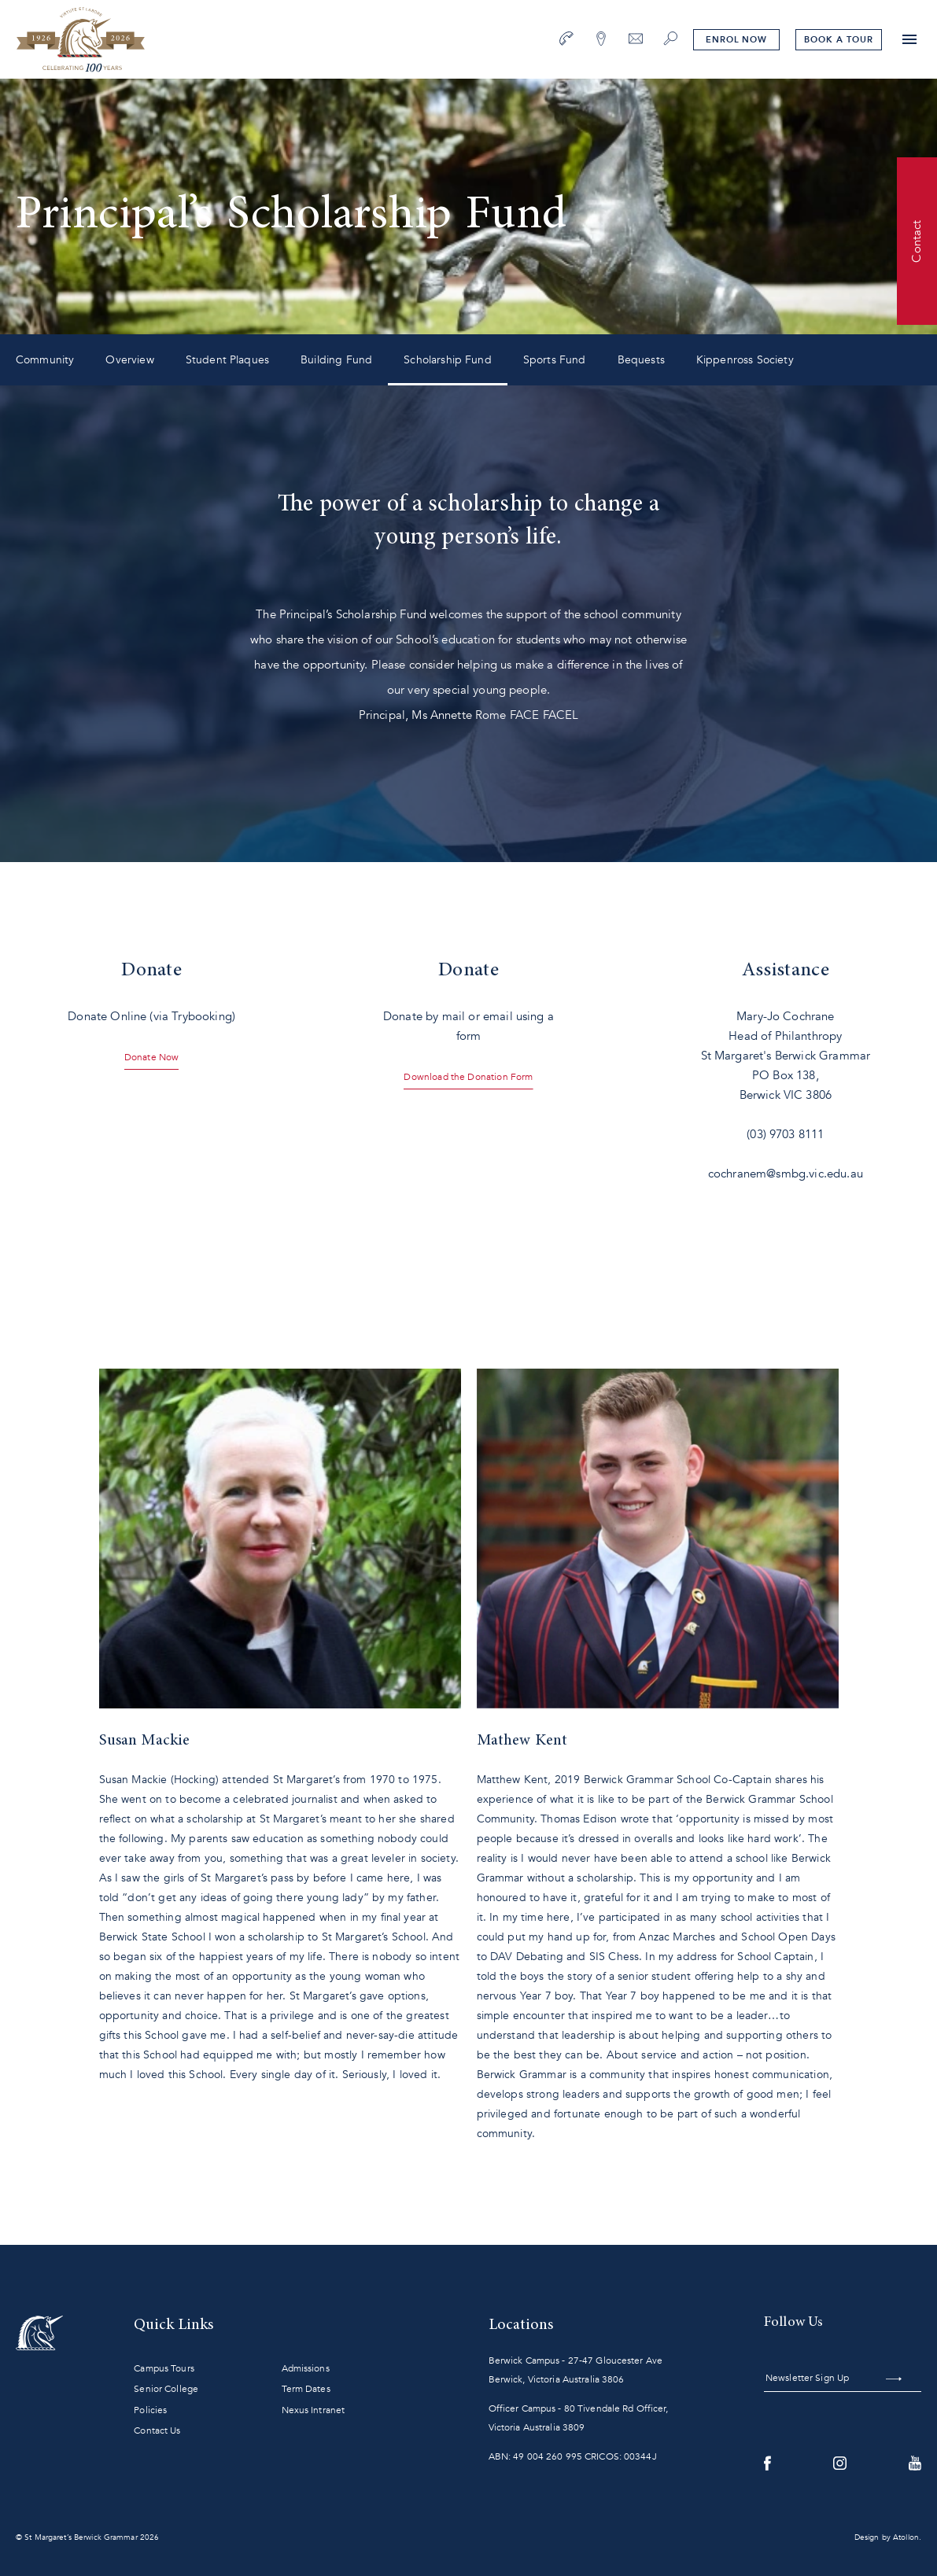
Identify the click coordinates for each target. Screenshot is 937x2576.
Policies (150, 2410)
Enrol (736, 40)
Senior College (166, 2389)
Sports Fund (554, 359)
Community (45, 359)
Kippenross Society (745, 359)
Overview (129, 359)
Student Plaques (227, 359)
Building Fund (336, 359)
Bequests (641, 359)
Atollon (906, 2537)
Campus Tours (164, 2368)
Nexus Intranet (313, 2410)
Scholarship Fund (448, 359)
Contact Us (157, 2430)
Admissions (306, 2368)
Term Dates (306, 2389)
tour (838, 40)
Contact (916, 240)
